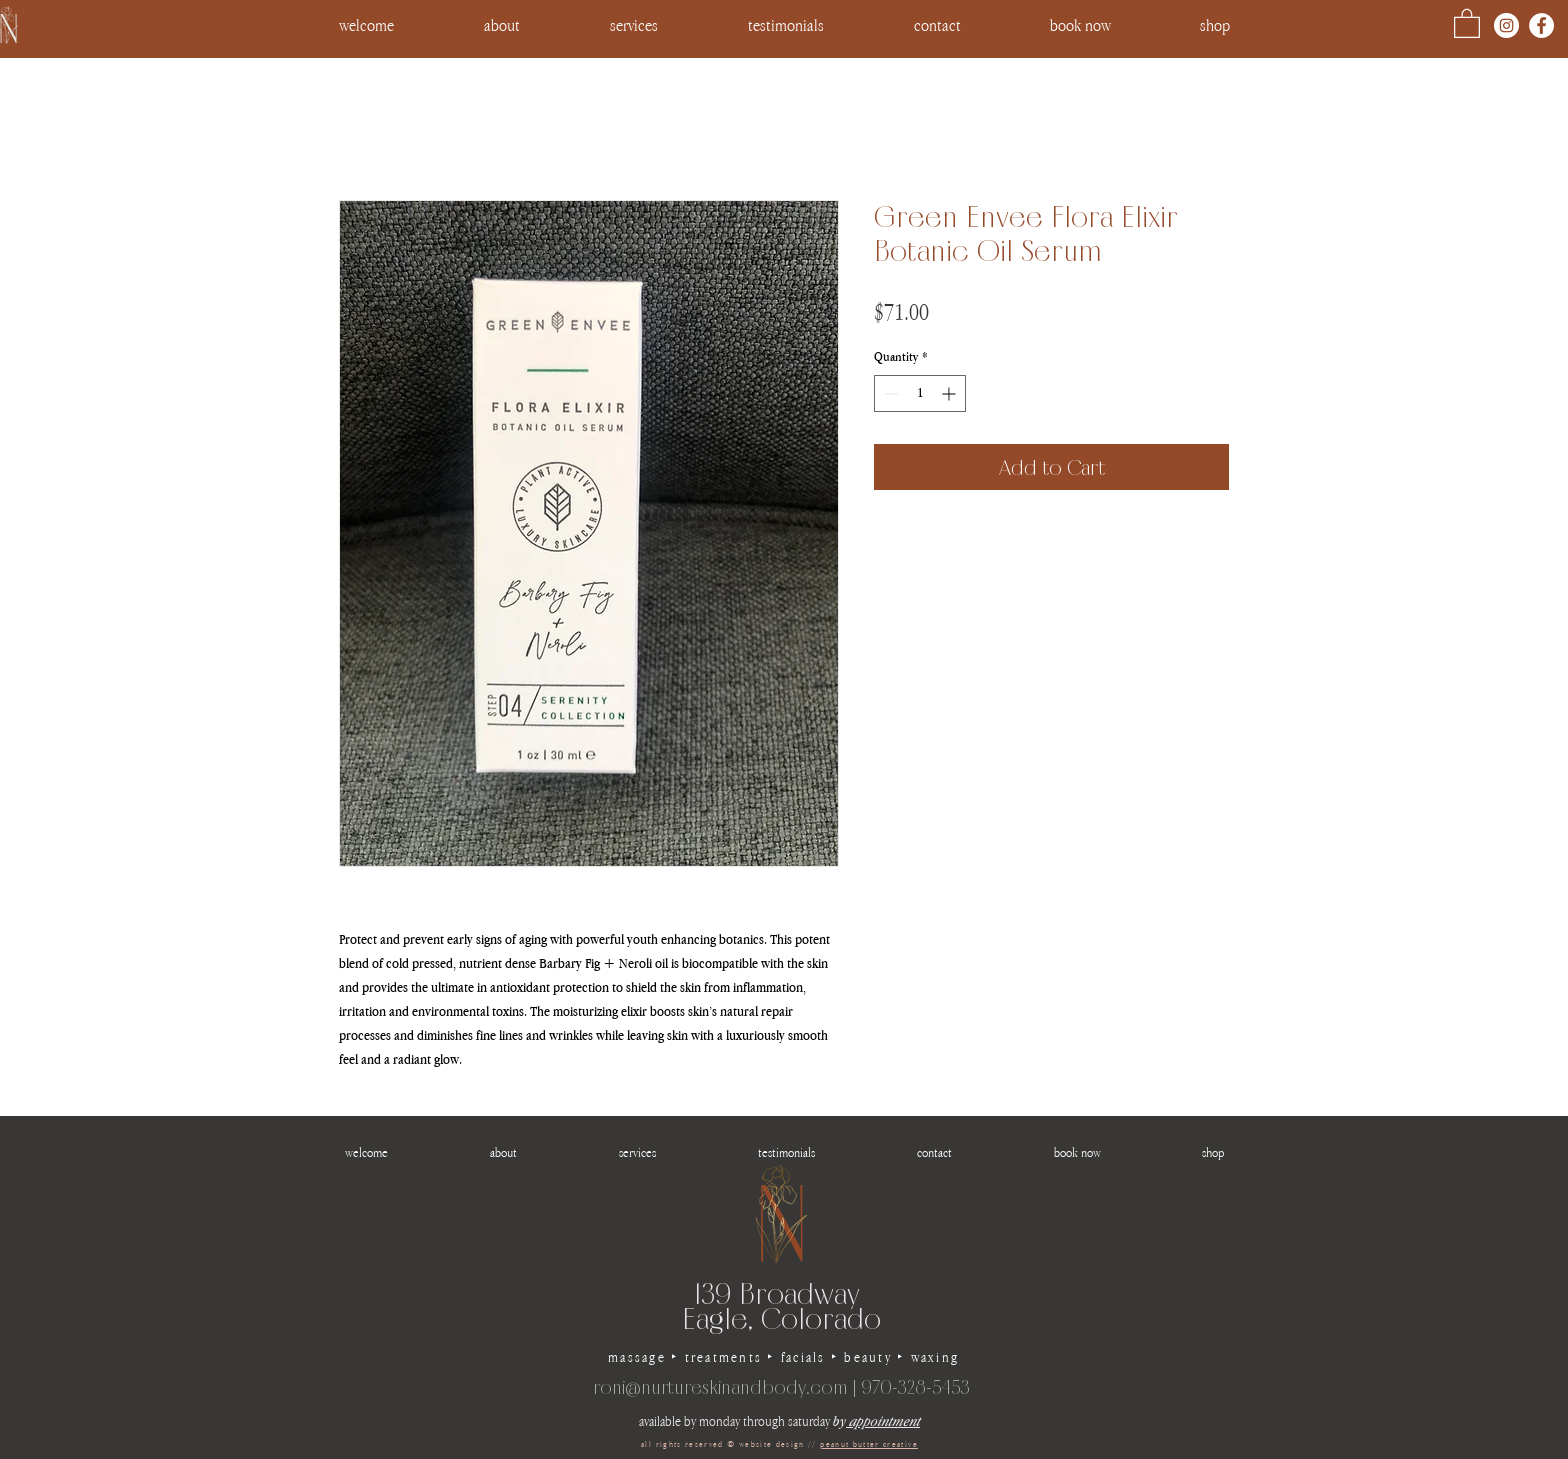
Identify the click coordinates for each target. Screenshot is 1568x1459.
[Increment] (950, 393)
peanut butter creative (869, 1444)
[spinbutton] (920, 393)
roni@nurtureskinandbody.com (720, 1387)
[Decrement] (889, 393)
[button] (1214, 25)
